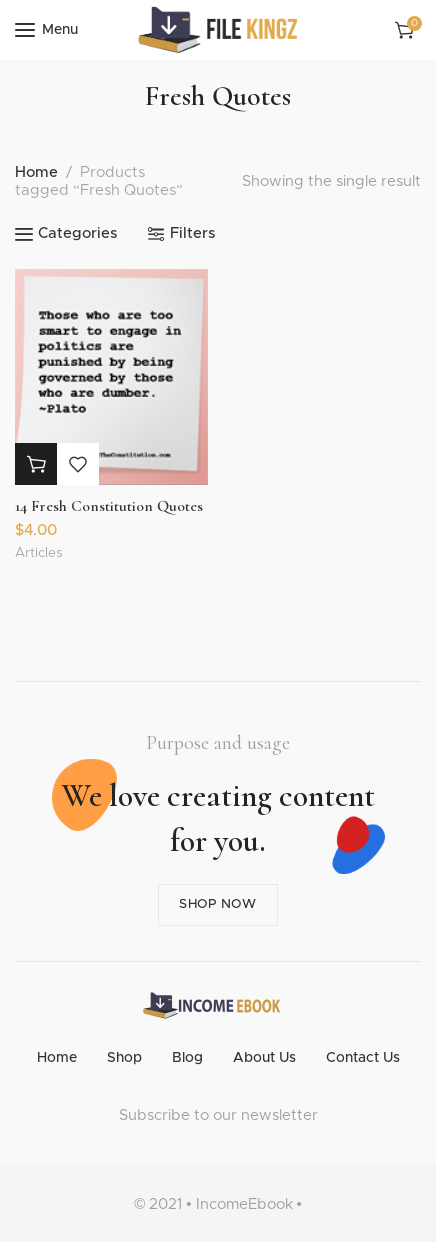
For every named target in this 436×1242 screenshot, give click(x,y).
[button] (36, 464)
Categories (77, 233)
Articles (39, 553)
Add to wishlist (78, 464)
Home (36, 172)
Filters (192, 233)
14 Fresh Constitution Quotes (109, 506)
